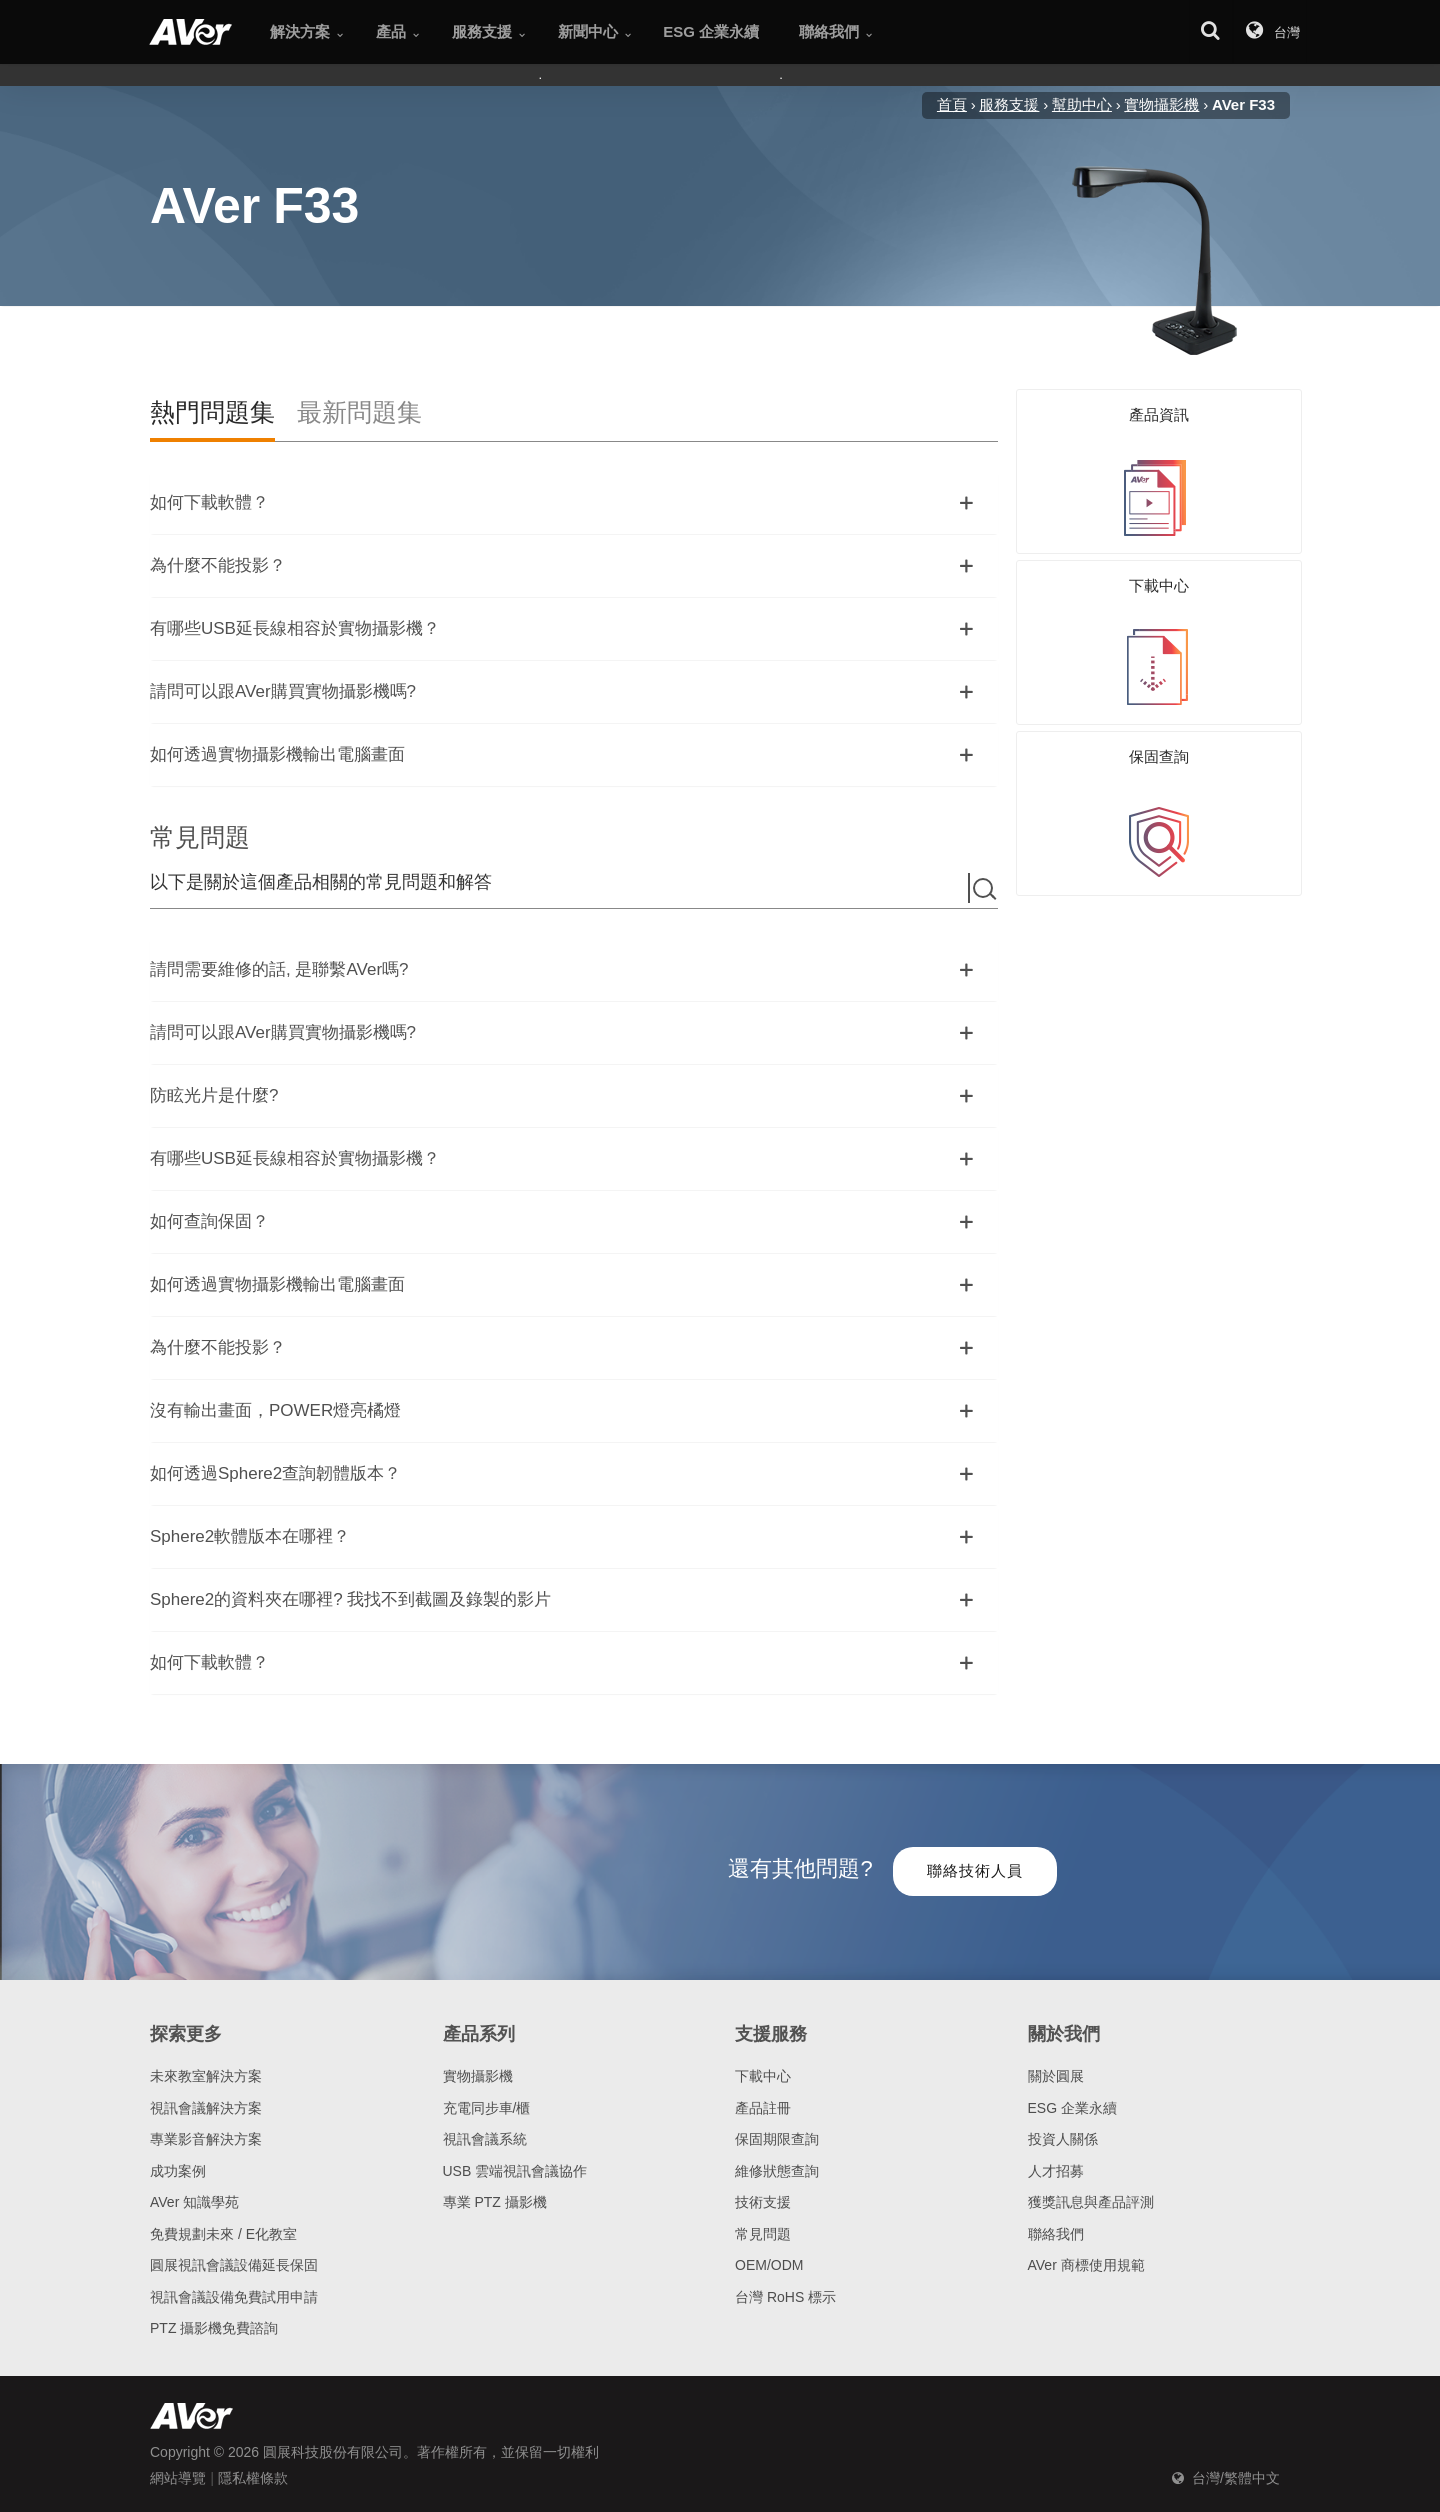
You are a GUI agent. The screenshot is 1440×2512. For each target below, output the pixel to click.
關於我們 (1064, 2034)
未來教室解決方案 (206, 2076)
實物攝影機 (478, 2076)
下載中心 (763, 2076)
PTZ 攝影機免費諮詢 (214, 2328)
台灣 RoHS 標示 (785, 2297)
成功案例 (178, 2171)
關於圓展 (1056, 2076)
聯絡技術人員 (975, 1870)
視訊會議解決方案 (206, 2108)
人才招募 (1056, 2171)
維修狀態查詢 (777, 2171)
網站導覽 (178, 2478)
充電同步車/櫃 (487, 2108)
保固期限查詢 (777, 2139)
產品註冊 (763, 2108)
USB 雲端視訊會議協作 (515, 2171)
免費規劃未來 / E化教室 (223, 2234)
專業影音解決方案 (206, 2139)
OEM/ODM (769, 2265)
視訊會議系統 (485, 2139)
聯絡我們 (1056, 2234)
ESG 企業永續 (1072, 2108)
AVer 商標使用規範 (1086, 2265)
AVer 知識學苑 (194, 2202)
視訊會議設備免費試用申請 (234, 2297)
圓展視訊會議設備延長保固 (234, 2265)
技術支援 (763, 2202)
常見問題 (763, 2234)
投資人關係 (1063, 2139)
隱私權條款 (253, 2478)
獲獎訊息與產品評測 (1091, 2202)
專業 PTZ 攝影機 (495, 2202)
